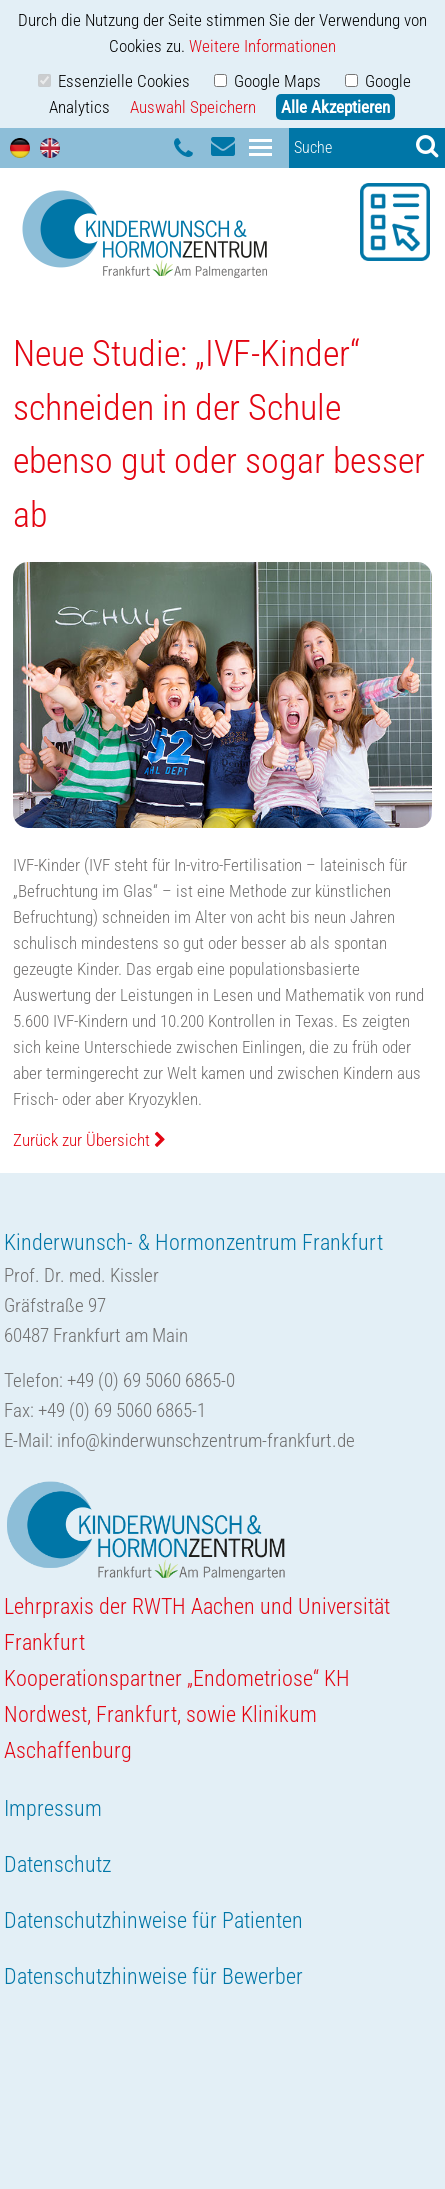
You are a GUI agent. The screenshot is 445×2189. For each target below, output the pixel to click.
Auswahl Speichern (193, 107)
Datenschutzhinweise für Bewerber (153, 1976)
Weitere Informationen (262, 46)
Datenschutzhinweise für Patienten (153, 1920)
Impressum (53, 1808)
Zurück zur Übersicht (89, 1140)
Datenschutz (57, 1864)
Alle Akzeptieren (335, 107)
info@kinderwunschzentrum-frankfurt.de (206, 1440)
